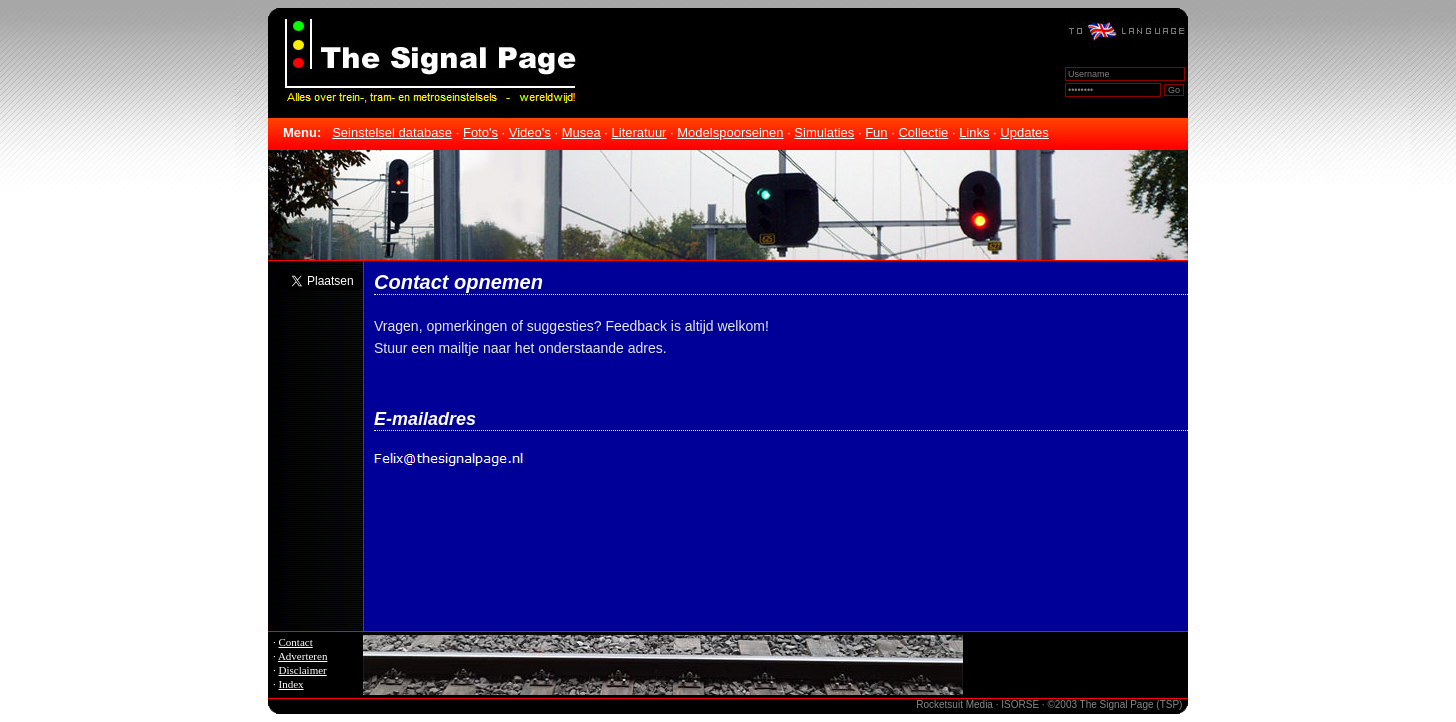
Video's (530, 132)
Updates (1024, 132)
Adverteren (302, 656)
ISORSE (1020, 704)
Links (974, 132)
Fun (876, 132)
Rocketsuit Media (954, 704)
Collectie (923, 132)
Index (291, 684)
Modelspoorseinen (730, 132)
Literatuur (639, 132)
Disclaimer (303, 670)
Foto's (480, 132)
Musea (581, 132)
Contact (296, 642)
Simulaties (824, 132)
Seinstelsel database (392, 132)
